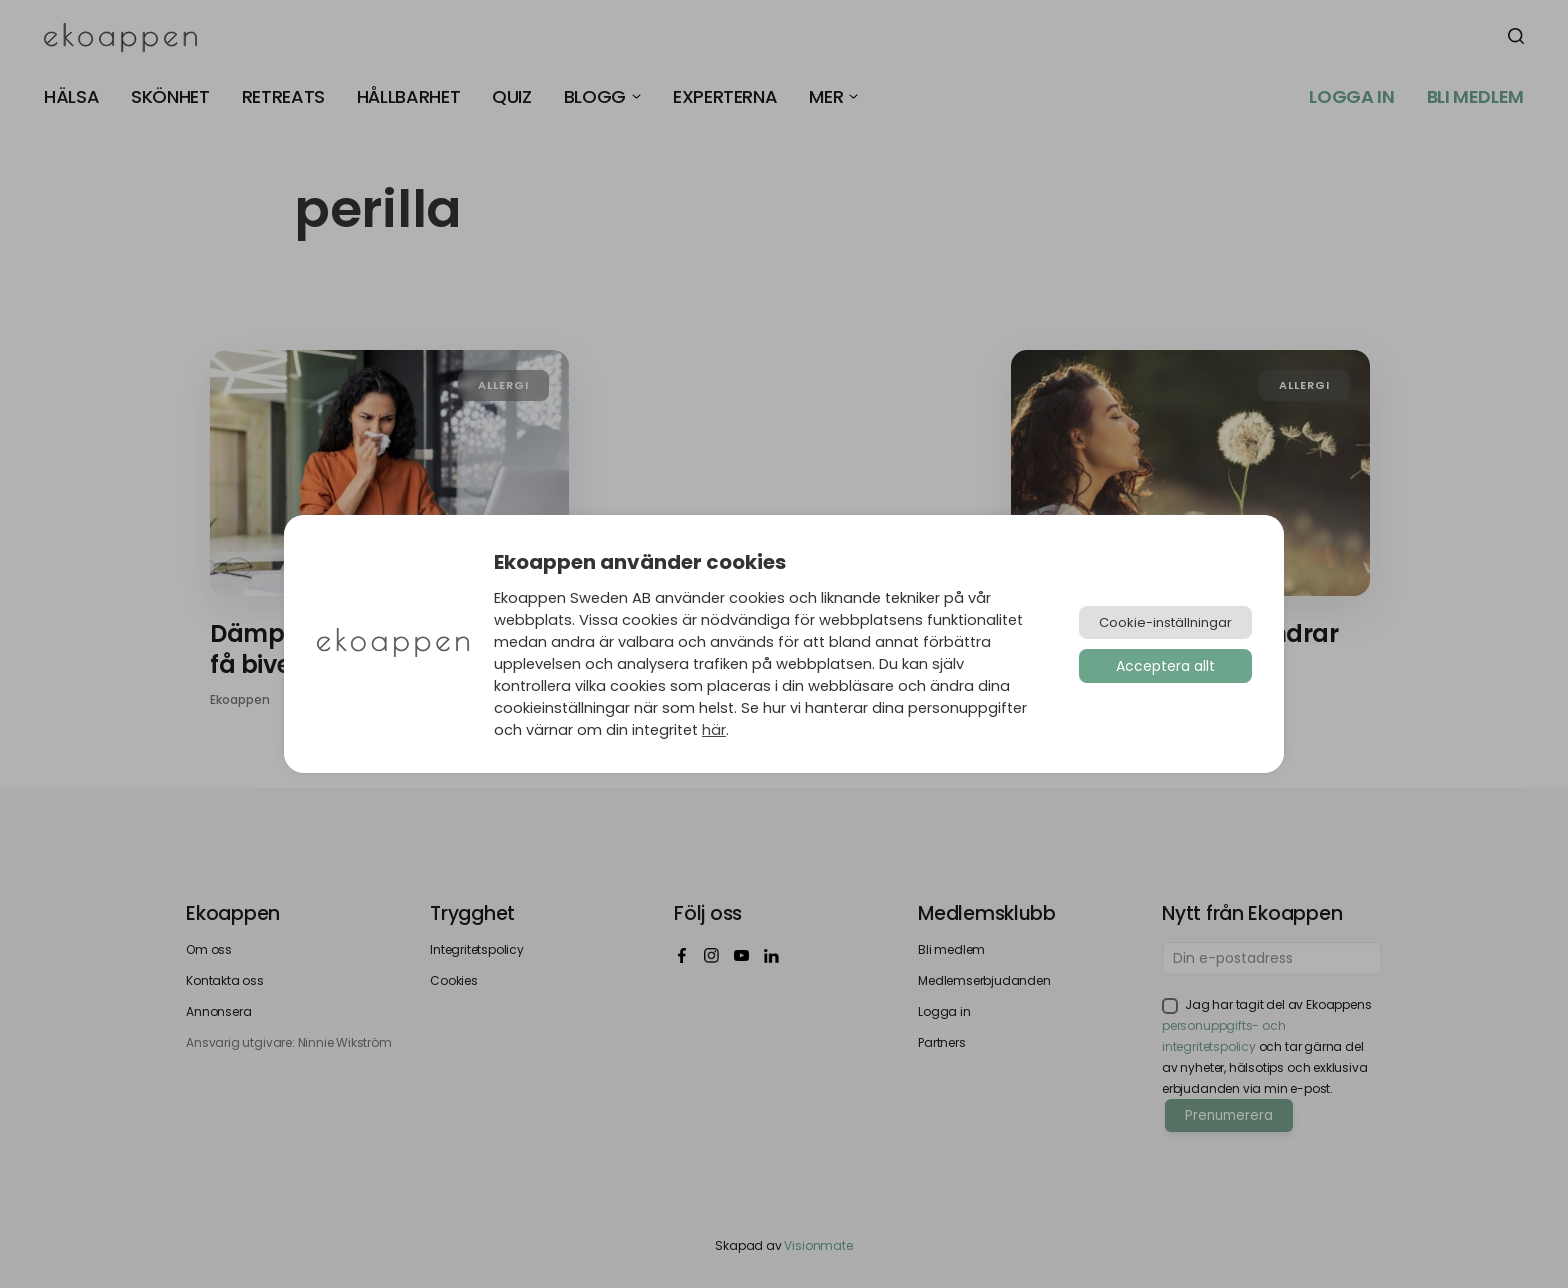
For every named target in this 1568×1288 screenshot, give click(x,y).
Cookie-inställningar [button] (1165, 622)
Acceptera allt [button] (1165, 666)
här (714, 730)
